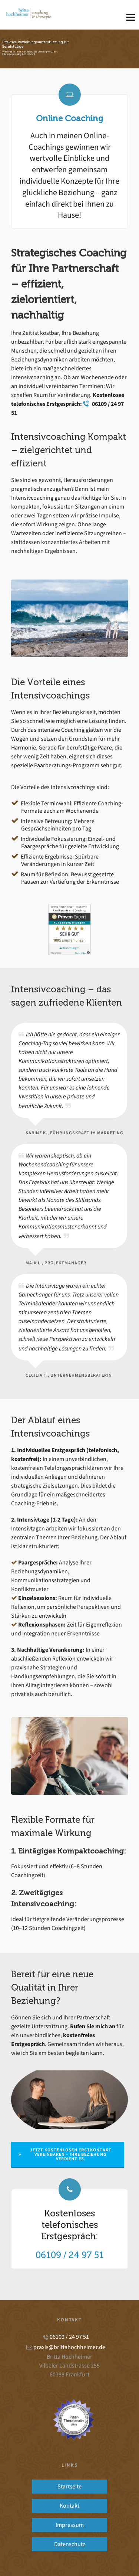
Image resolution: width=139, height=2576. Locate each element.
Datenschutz (69, 2544)
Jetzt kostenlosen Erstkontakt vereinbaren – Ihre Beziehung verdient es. (65, 2154)
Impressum (70, 2525)
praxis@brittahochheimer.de (69, 2347)
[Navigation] (130, 17)
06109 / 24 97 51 (70, 2255)
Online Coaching (69, 118)
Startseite (69, 2486)
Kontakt (69, 2505)
